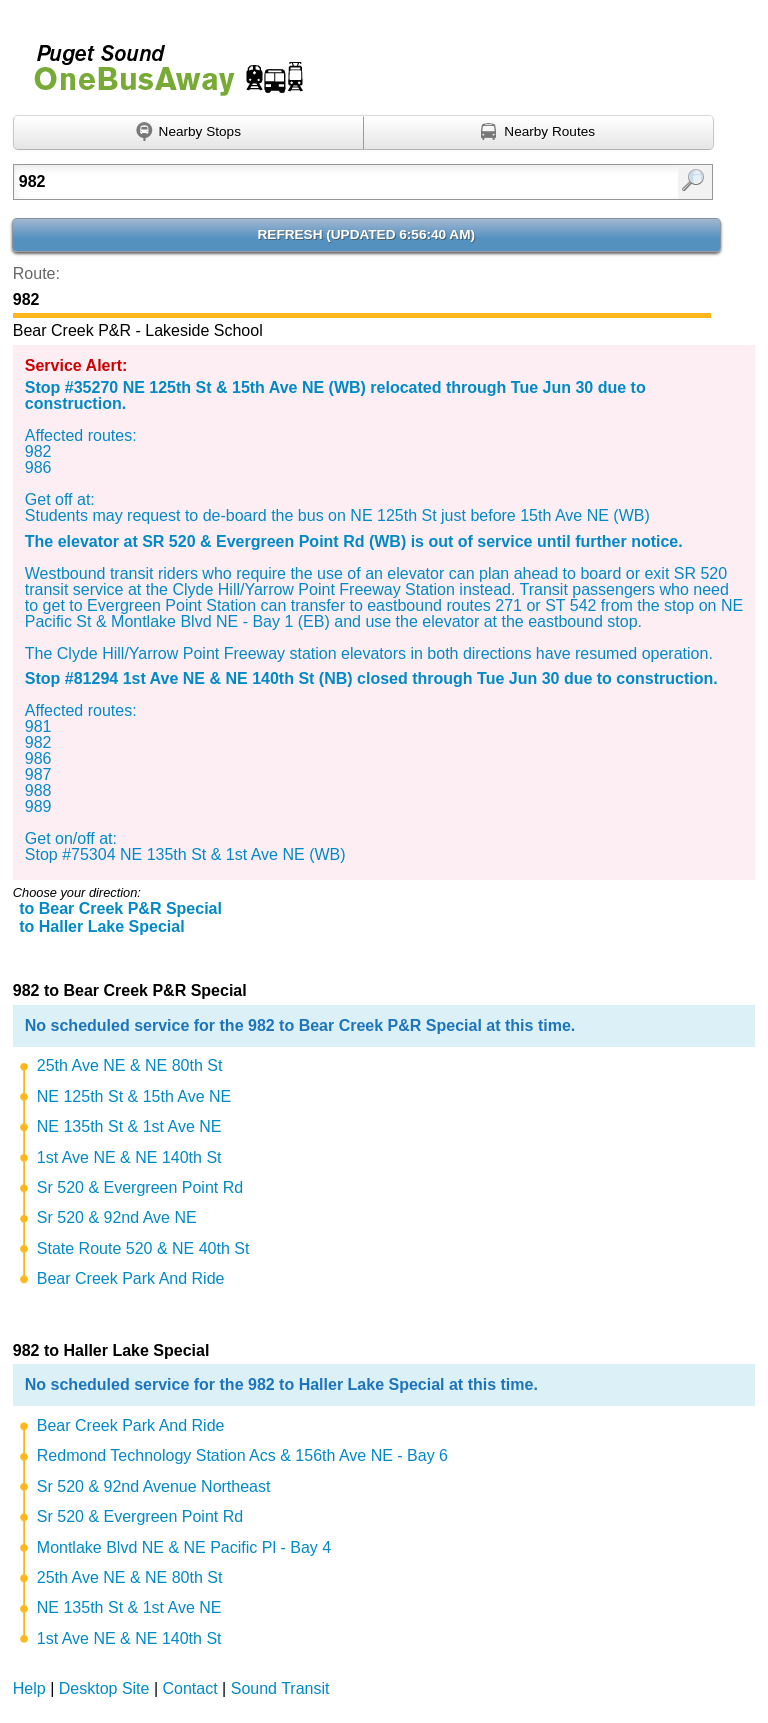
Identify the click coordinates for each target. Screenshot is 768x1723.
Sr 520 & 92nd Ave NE (117, 1217)
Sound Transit (280, 1688)
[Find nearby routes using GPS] (539, 133)
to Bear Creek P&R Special (120, 908)
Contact (190, 1688)
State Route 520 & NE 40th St (143, 1248)
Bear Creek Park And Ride (131, 1278)
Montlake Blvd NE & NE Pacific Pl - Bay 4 (184, 1547)
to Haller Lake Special (101, 926)
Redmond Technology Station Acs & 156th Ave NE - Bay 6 (242, 1455)
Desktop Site (104, 1688)
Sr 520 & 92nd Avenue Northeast (154, 1486)
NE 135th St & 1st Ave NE (129, 1126)
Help (29, 1688)
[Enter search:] (313, 182)
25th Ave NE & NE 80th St (130, 1065)
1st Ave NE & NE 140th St (129, 1157)
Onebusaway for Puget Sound (160, 61)
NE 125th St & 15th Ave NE (134, 1096)
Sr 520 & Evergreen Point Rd (140, 1187)
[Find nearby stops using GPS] (188, 133)
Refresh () (367, 234)
